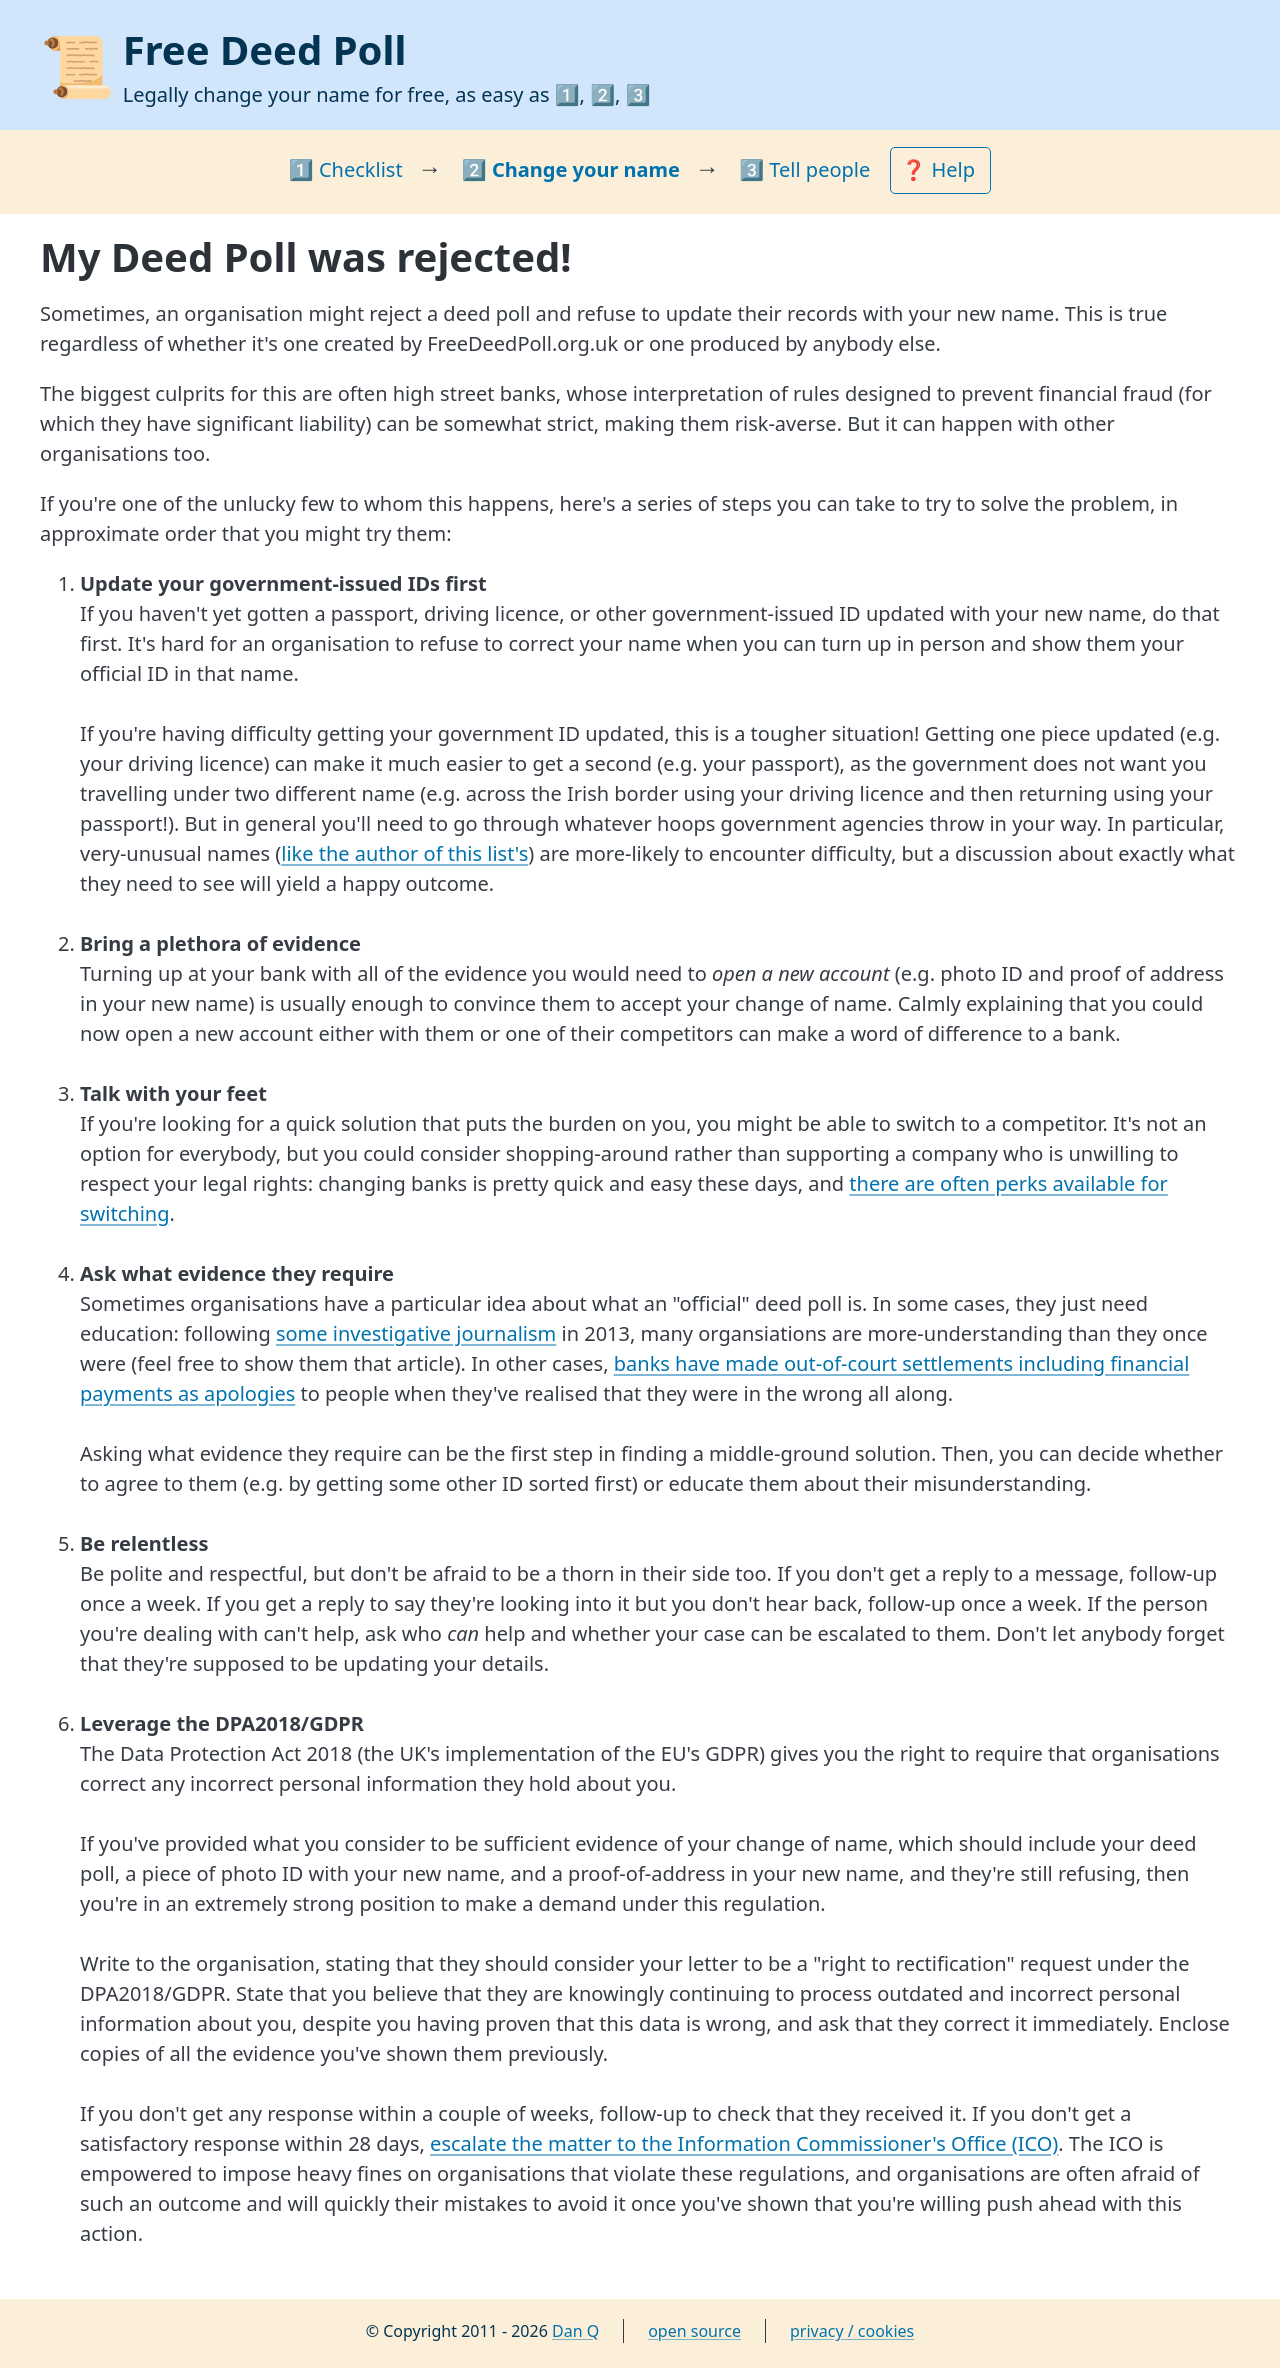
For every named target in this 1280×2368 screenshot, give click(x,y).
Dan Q (575, 2331)
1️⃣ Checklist (346, 169)
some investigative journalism (416, 1333)
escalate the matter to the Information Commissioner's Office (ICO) (744, 2143)
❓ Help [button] (940, 169)
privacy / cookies (852, 2331)
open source (694, 2331)
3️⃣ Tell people (804, 169)
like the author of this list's (404, 853)
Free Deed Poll (265, 49)
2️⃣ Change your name (571, 169)
